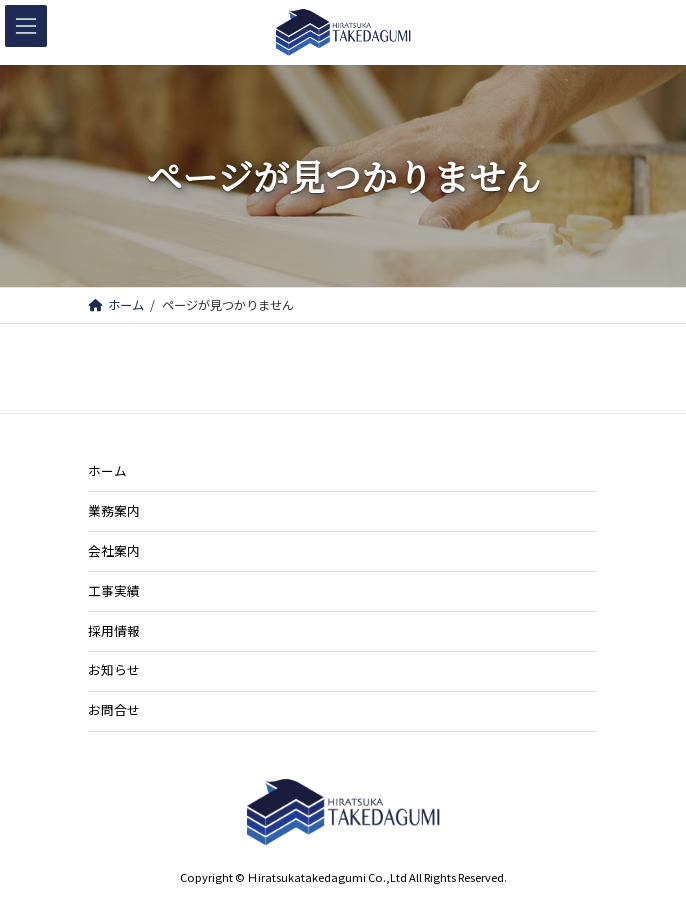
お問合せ (114, 709)
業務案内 (114, 510)
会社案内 (114, 550)
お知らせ (114, 669)
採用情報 (114, 629)
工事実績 (114, 590)
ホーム (107, 470)
